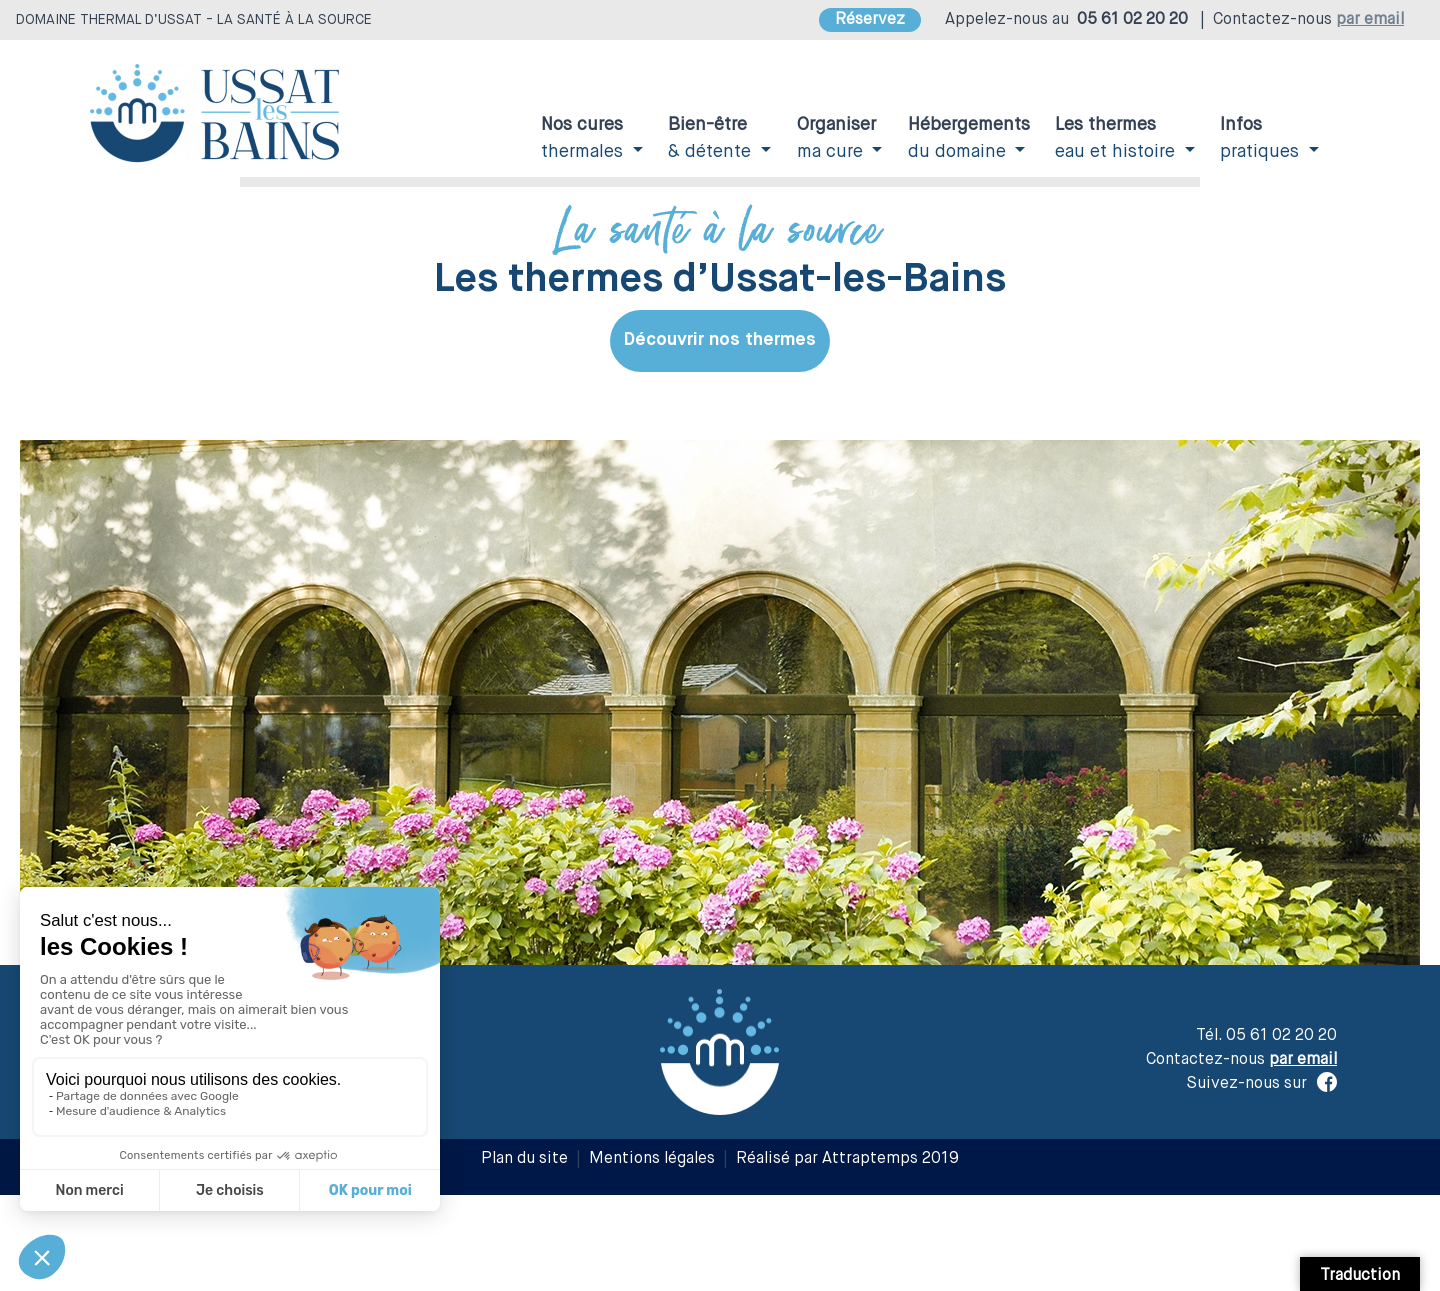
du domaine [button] (969, 138)
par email (1370, 20)
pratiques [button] (1262, 138)
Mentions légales (652, 1159)
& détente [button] (712, 138)
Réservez (870, 20)
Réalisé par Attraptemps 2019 (847, 1159)
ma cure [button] (836, 138)
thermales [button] (584, 138)
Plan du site (524, 1159)
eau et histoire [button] (1117, 138)
